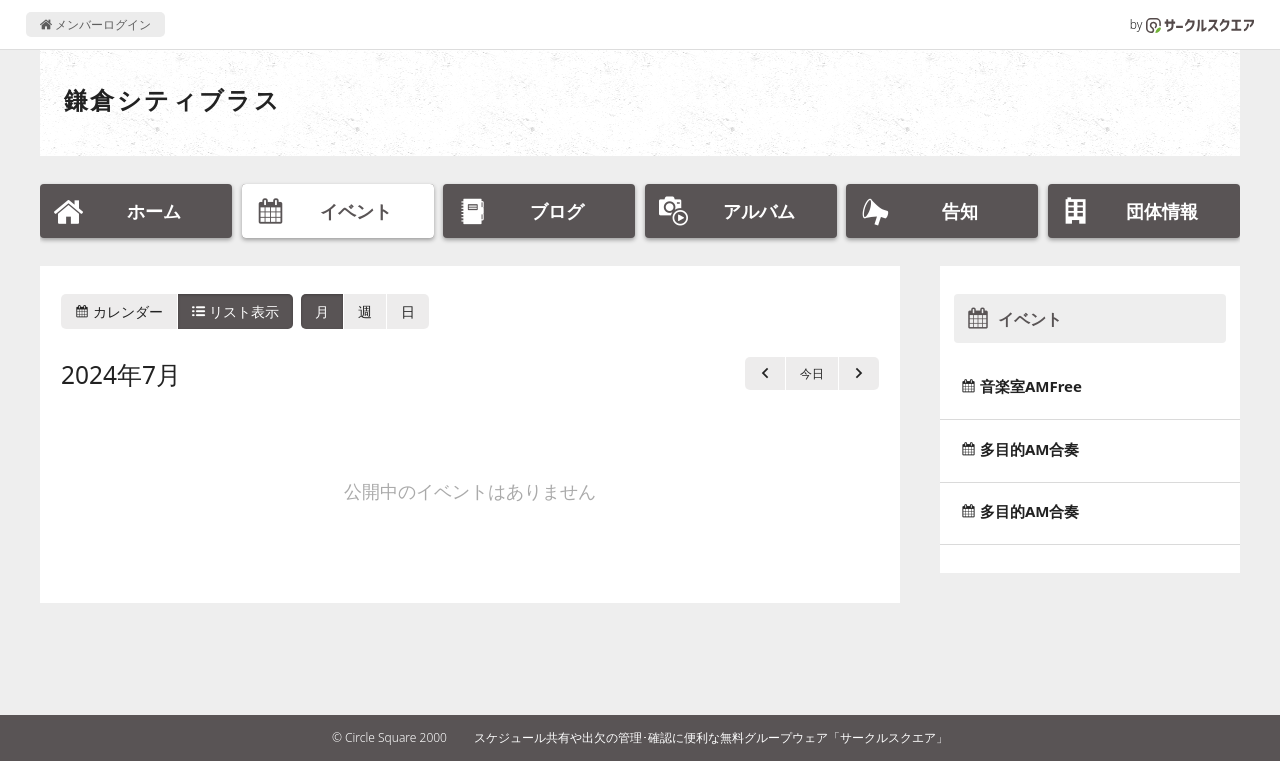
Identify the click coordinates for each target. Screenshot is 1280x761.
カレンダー (119, 311)
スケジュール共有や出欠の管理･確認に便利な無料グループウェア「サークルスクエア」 (711, 737)
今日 (812, 373)
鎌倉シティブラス (172, 99)
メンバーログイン (95, 24)
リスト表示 (236, 311)
